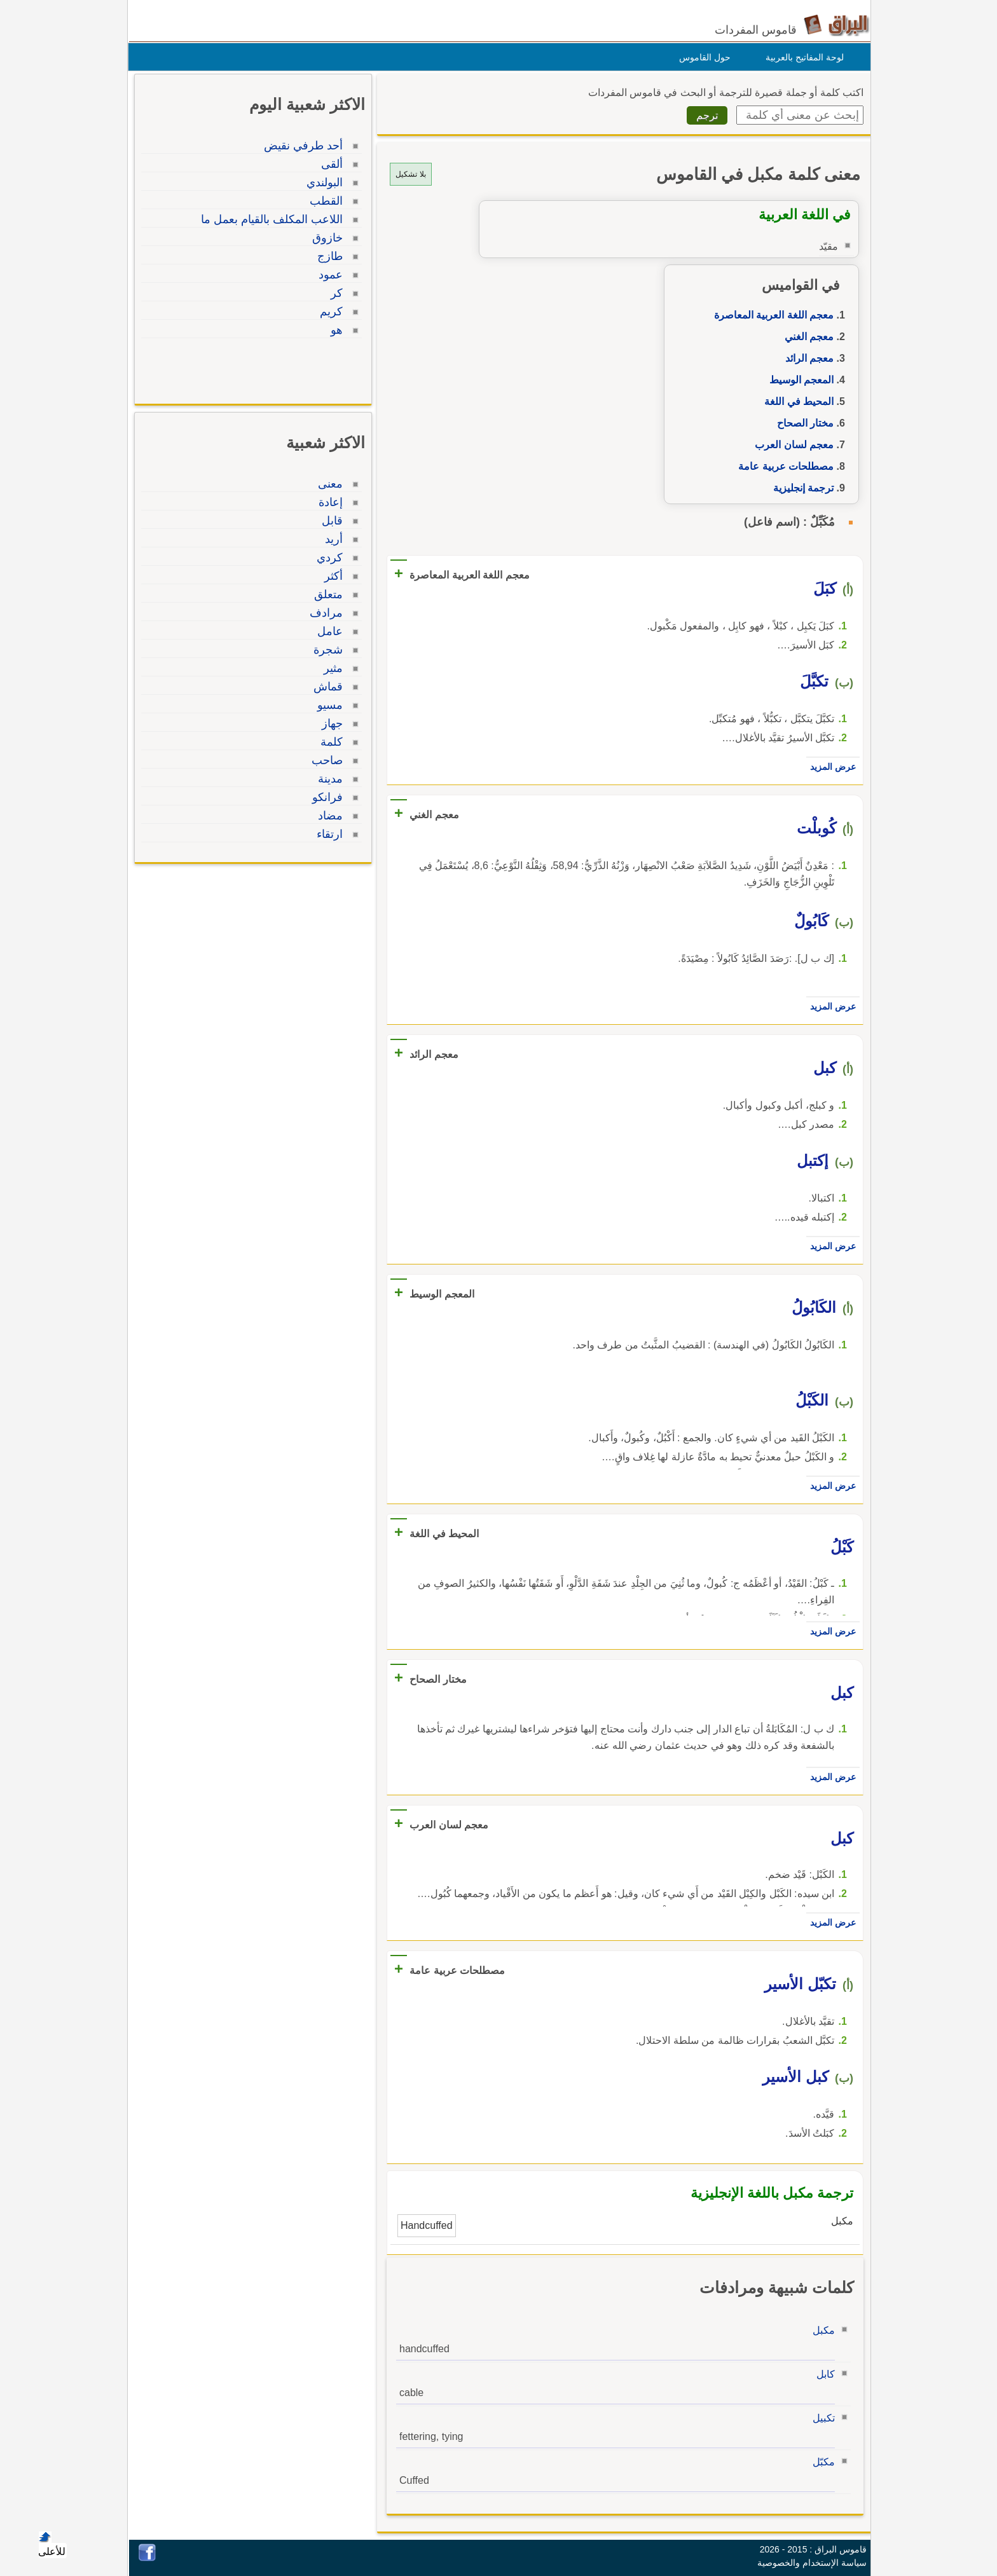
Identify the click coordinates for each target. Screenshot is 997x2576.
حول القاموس (701, 57)
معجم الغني (805, 336)
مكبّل (820, 2461)
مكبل (820, 2330)
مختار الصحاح (802, 423)
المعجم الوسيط (798, 379)
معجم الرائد (806, 358)
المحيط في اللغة (795, 401)
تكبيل (820, 2418)
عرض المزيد (830, 767)
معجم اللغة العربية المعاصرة (770, 315)
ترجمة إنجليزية (800, 488)
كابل (822, 2374)
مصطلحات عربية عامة (782, 466)
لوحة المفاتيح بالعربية (801, 57)
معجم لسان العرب (791, 444)
